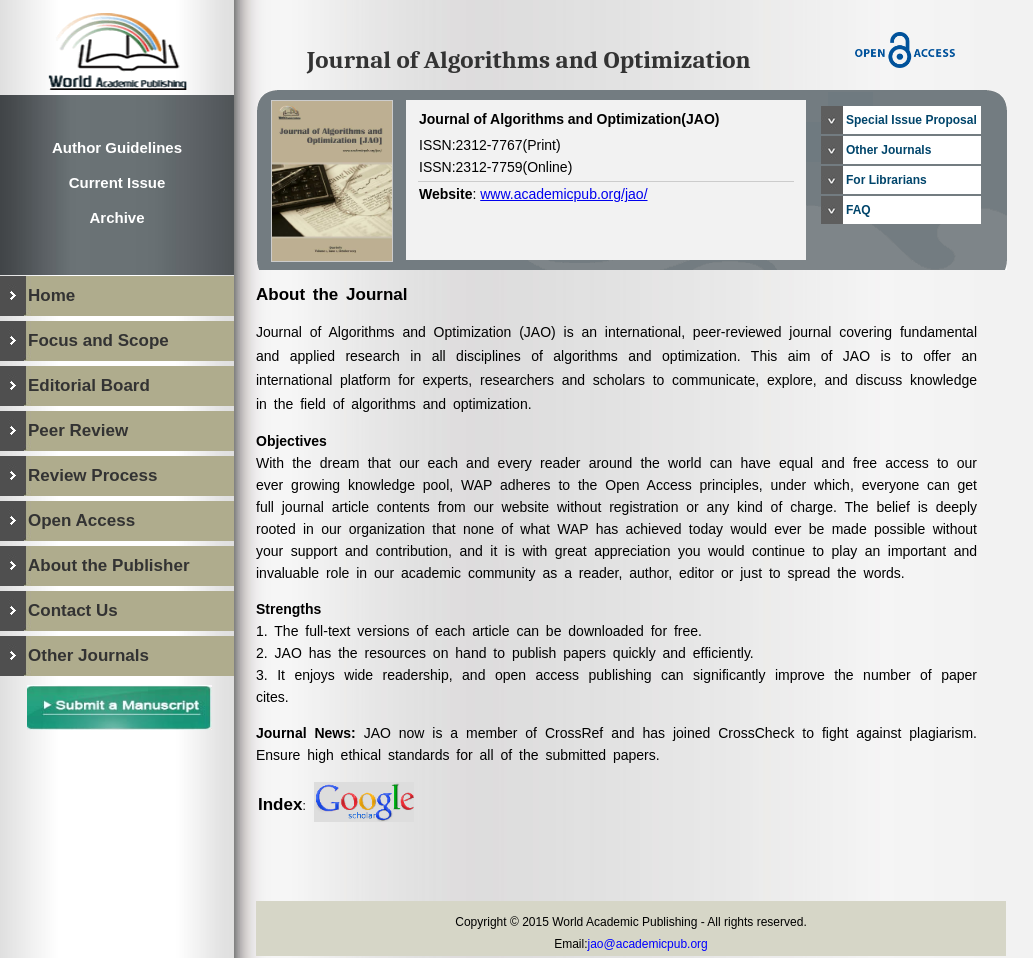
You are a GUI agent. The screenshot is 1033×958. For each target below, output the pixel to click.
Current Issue (117, 182)
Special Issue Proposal (911, 120)
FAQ (858, 210)
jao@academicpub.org (648, 944)
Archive (116, 217)
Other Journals (888, 150)
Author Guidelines (117, 147)
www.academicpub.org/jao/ (563, 194)
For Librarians (886, 180)
